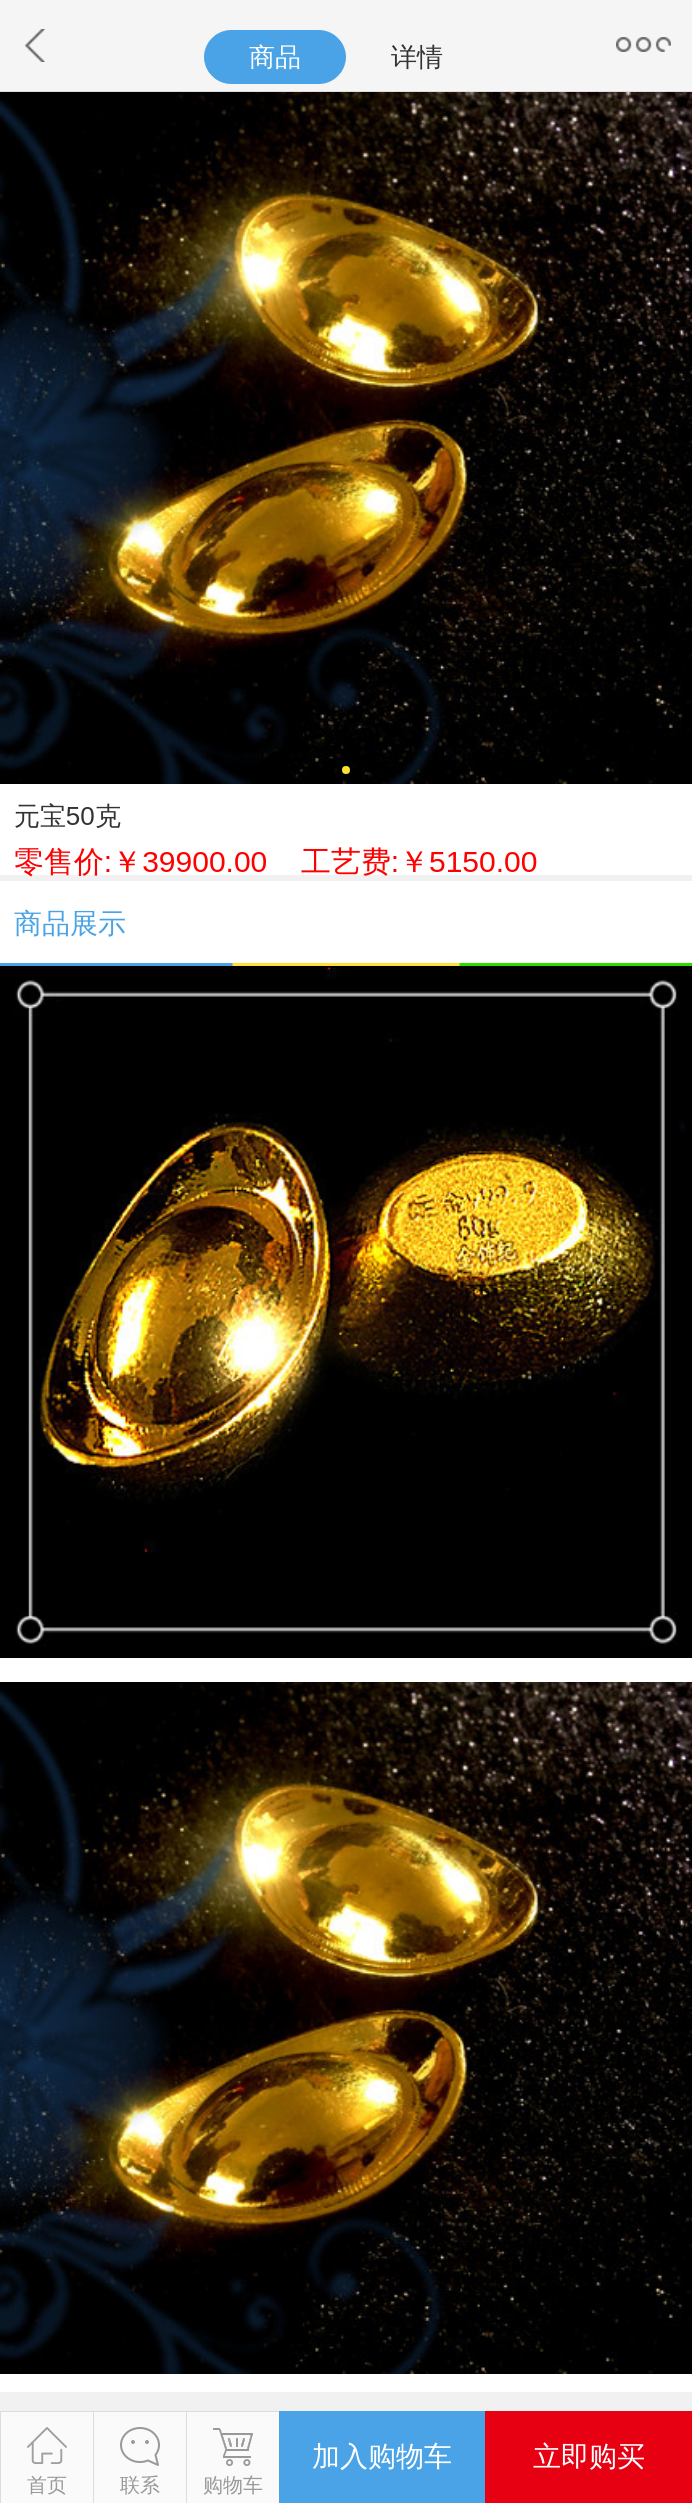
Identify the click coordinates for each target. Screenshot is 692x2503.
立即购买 (589, 2456)
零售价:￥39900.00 (276, 861)
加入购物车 (382, 2456)
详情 (417, 57)
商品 (275, 57)
